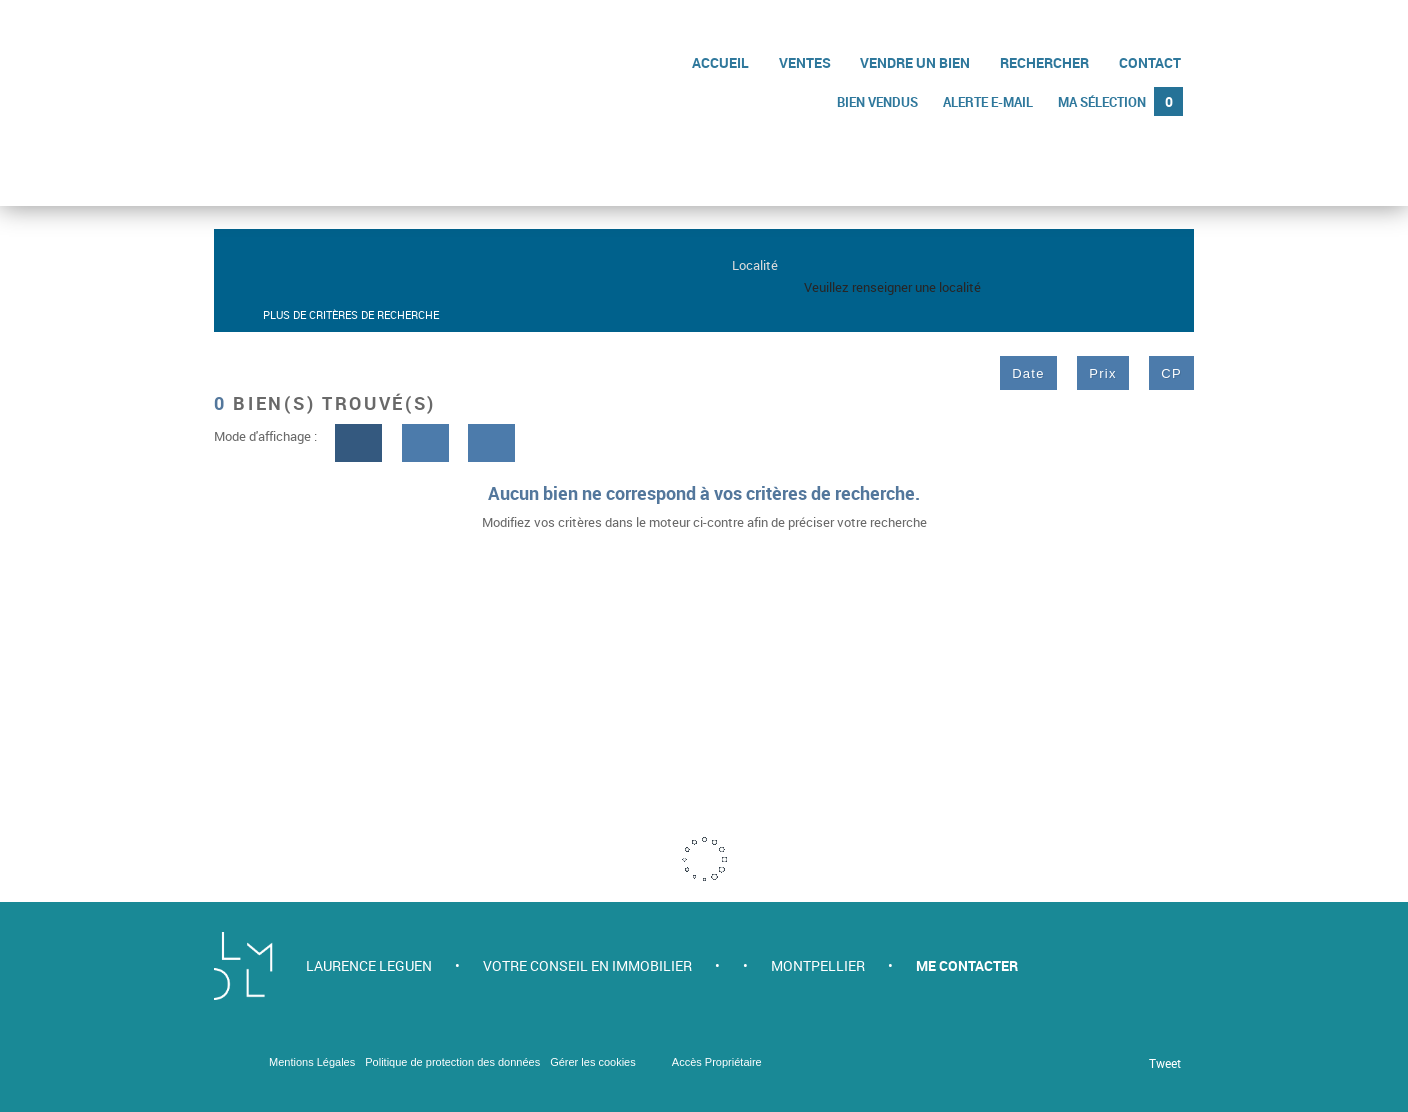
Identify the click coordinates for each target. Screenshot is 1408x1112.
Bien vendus (882, 101)
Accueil (723, 61)
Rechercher (1045, 61)
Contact (1150, 61)
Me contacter (967, 965)
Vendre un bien (917, 61)
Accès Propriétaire (717, 1062)
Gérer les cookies (593, 1062)
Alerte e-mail (991, 101)
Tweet (1165, 1063)
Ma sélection (1121, 101)
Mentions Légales (312, 1062)
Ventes (807, 61)
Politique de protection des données (452, 1062)
